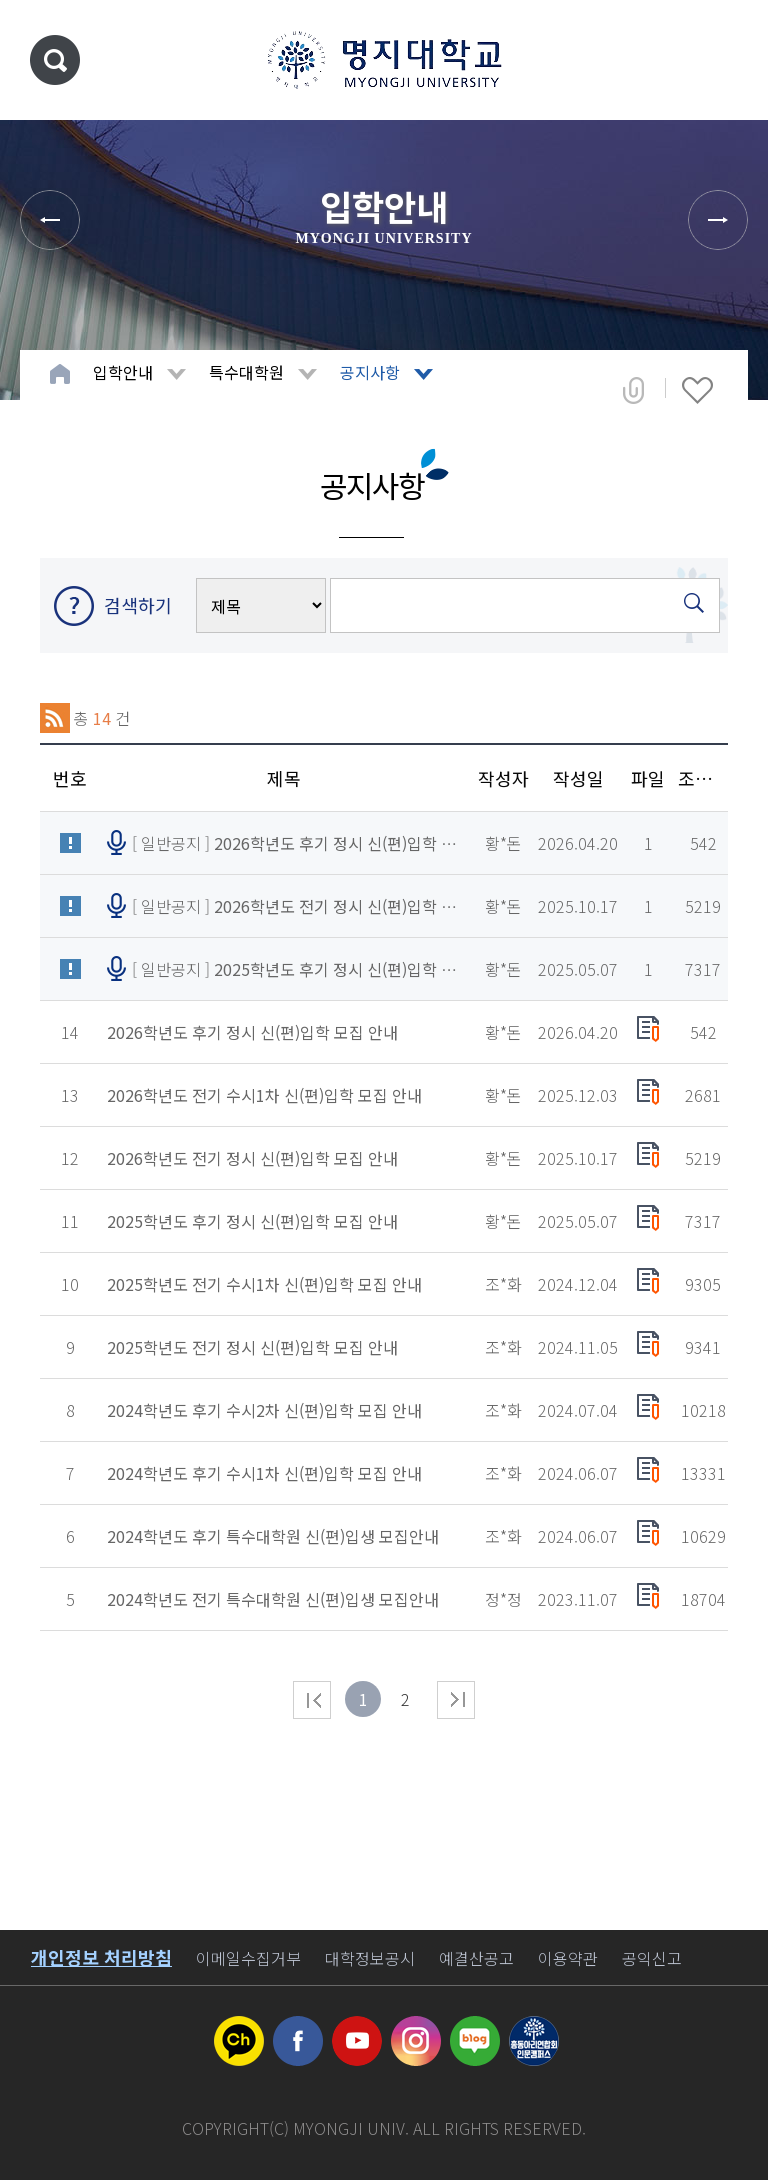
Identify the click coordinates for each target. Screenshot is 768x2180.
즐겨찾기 (697, 390)
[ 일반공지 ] (296, 843)
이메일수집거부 (248, 1958)
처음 (312, 1700)
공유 (633, 390)
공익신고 (652, 1958)
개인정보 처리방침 (101, 1957)
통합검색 (55, 60)
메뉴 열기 (723, 60)
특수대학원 (246, 372)
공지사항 (370, 372)
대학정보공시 (370, 1958)
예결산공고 (476, 1958)
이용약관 (568, 1958)
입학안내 (123, 372)
